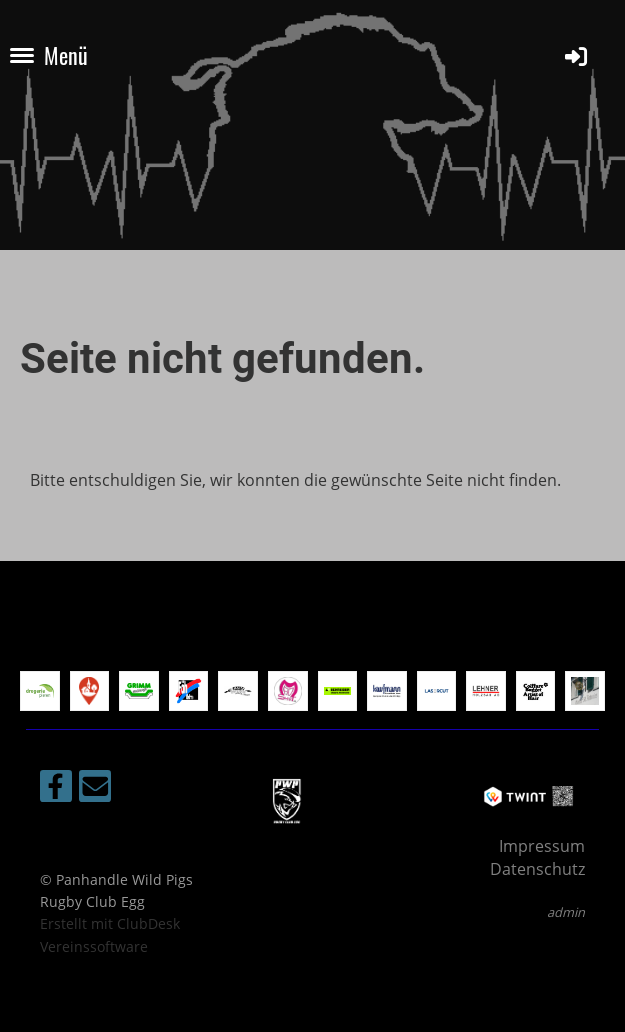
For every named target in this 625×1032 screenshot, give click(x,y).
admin (566, 912)
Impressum (542, 846)
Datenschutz (537, 869)
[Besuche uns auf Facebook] (56, 789)
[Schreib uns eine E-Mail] (95, 789)
